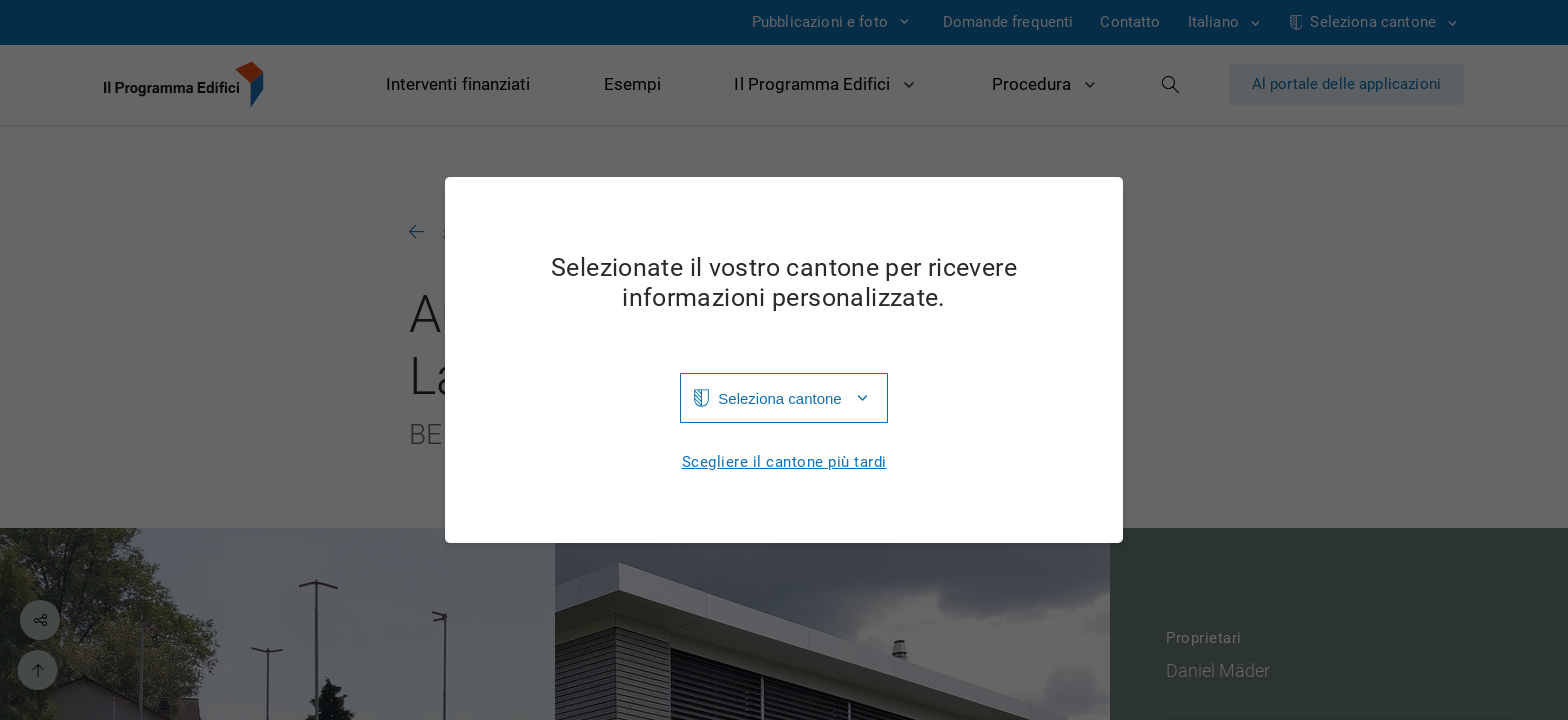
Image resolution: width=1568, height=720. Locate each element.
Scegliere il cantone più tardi (784, 462)
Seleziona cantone (779, 398)
